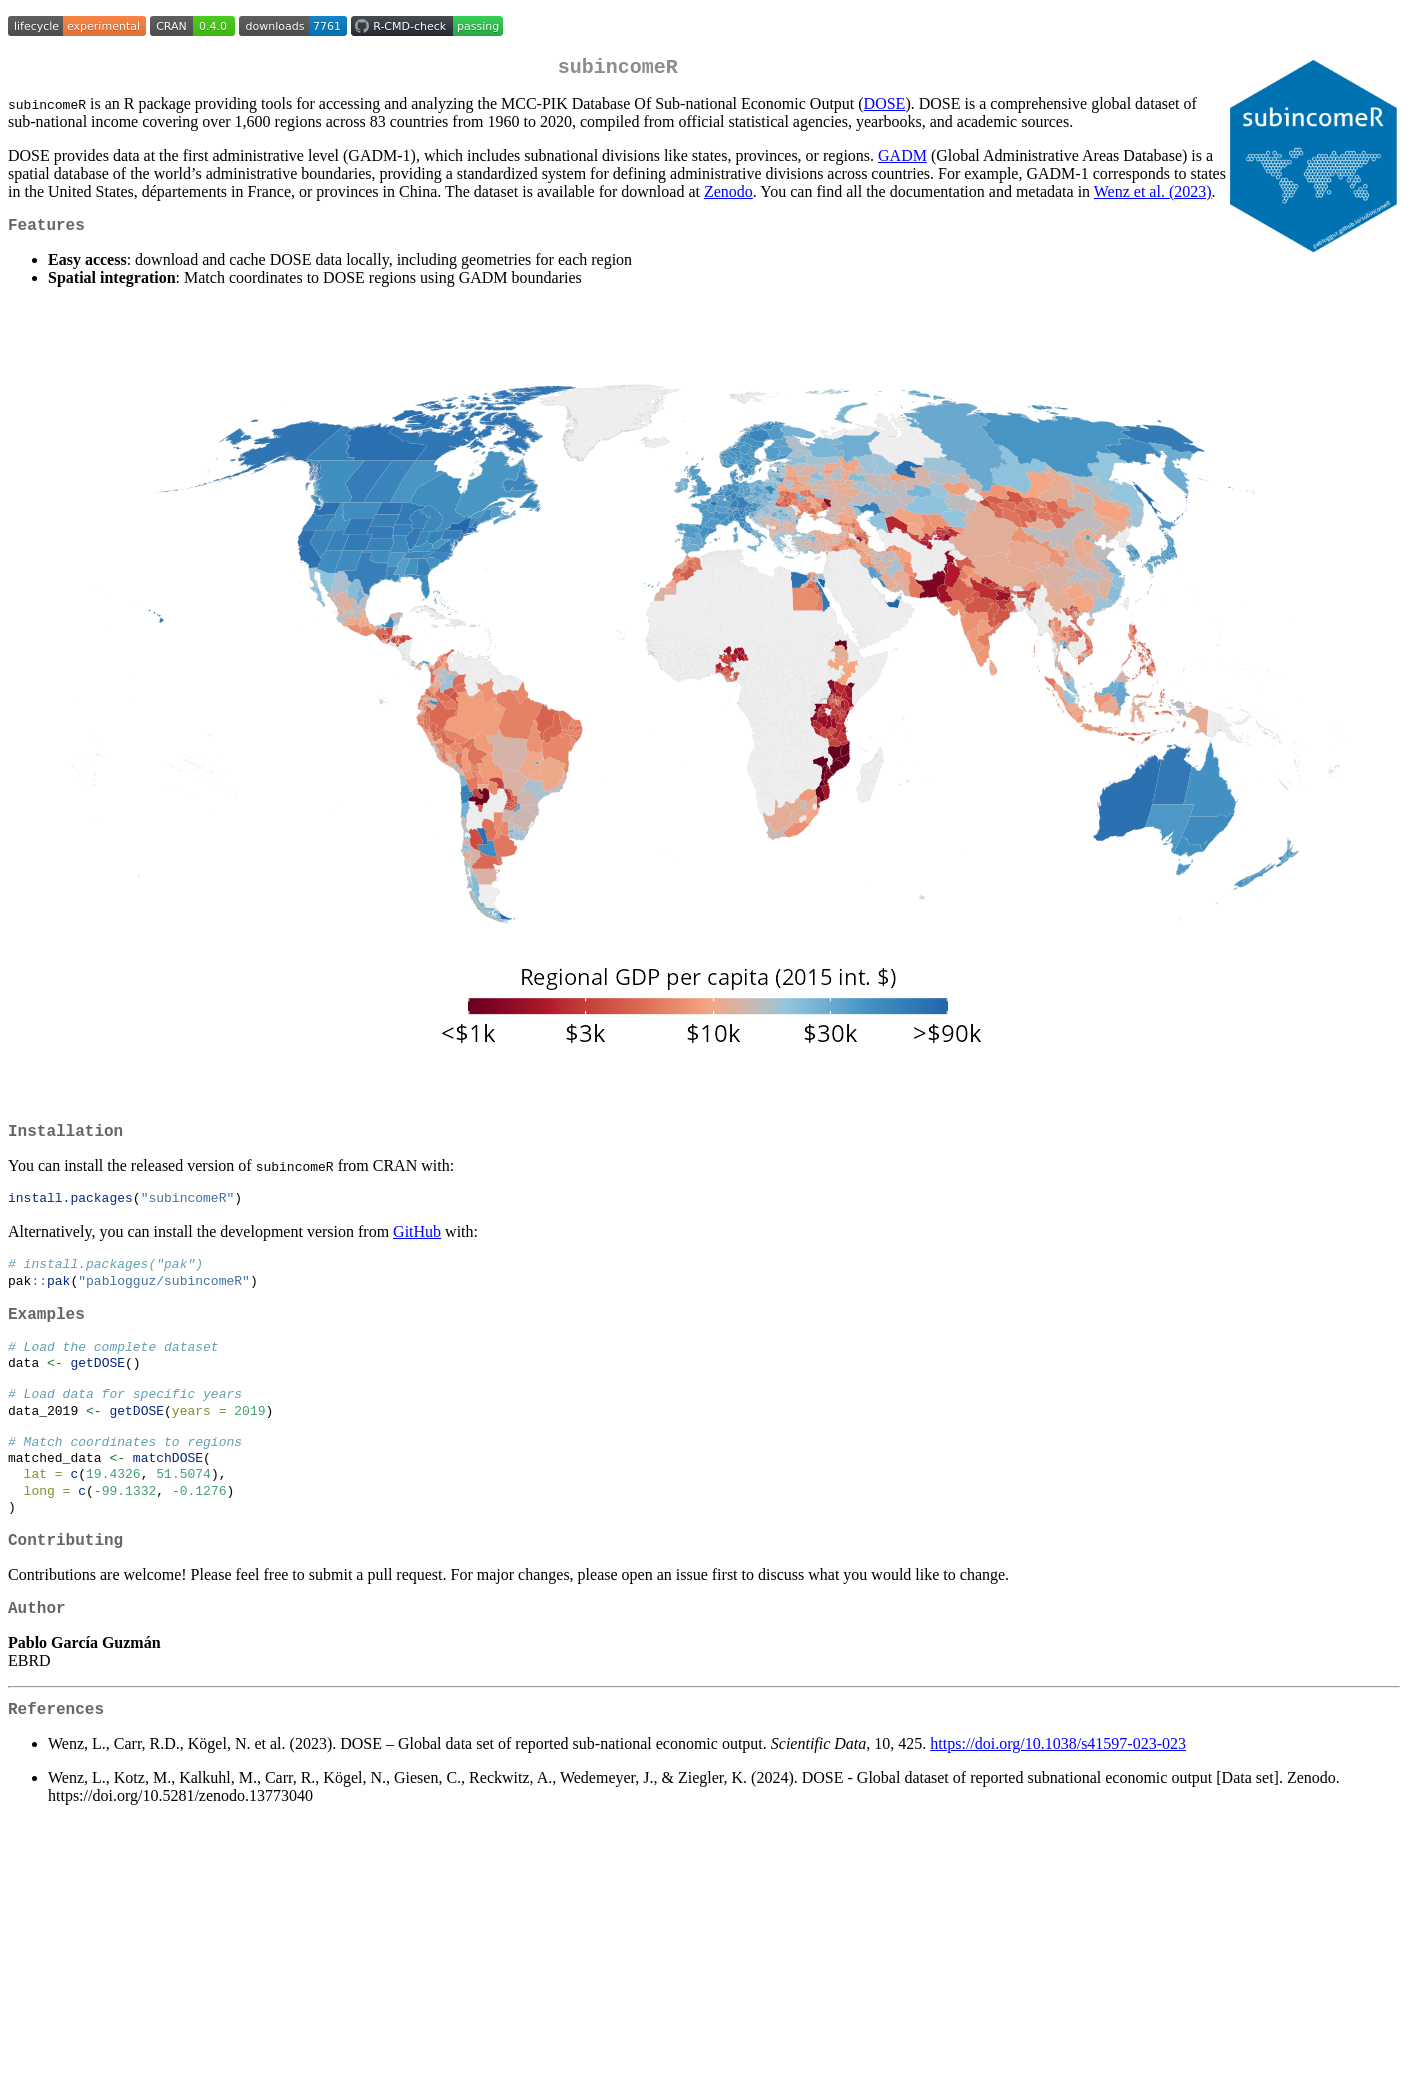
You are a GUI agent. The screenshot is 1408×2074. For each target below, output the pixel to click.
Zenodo (728, 195)
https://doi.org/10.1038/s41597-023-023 (1058, 1798)
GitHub (417, 1245)
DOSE (885, 107)
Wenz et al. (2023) (1153, 195)
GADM (902, 159)
